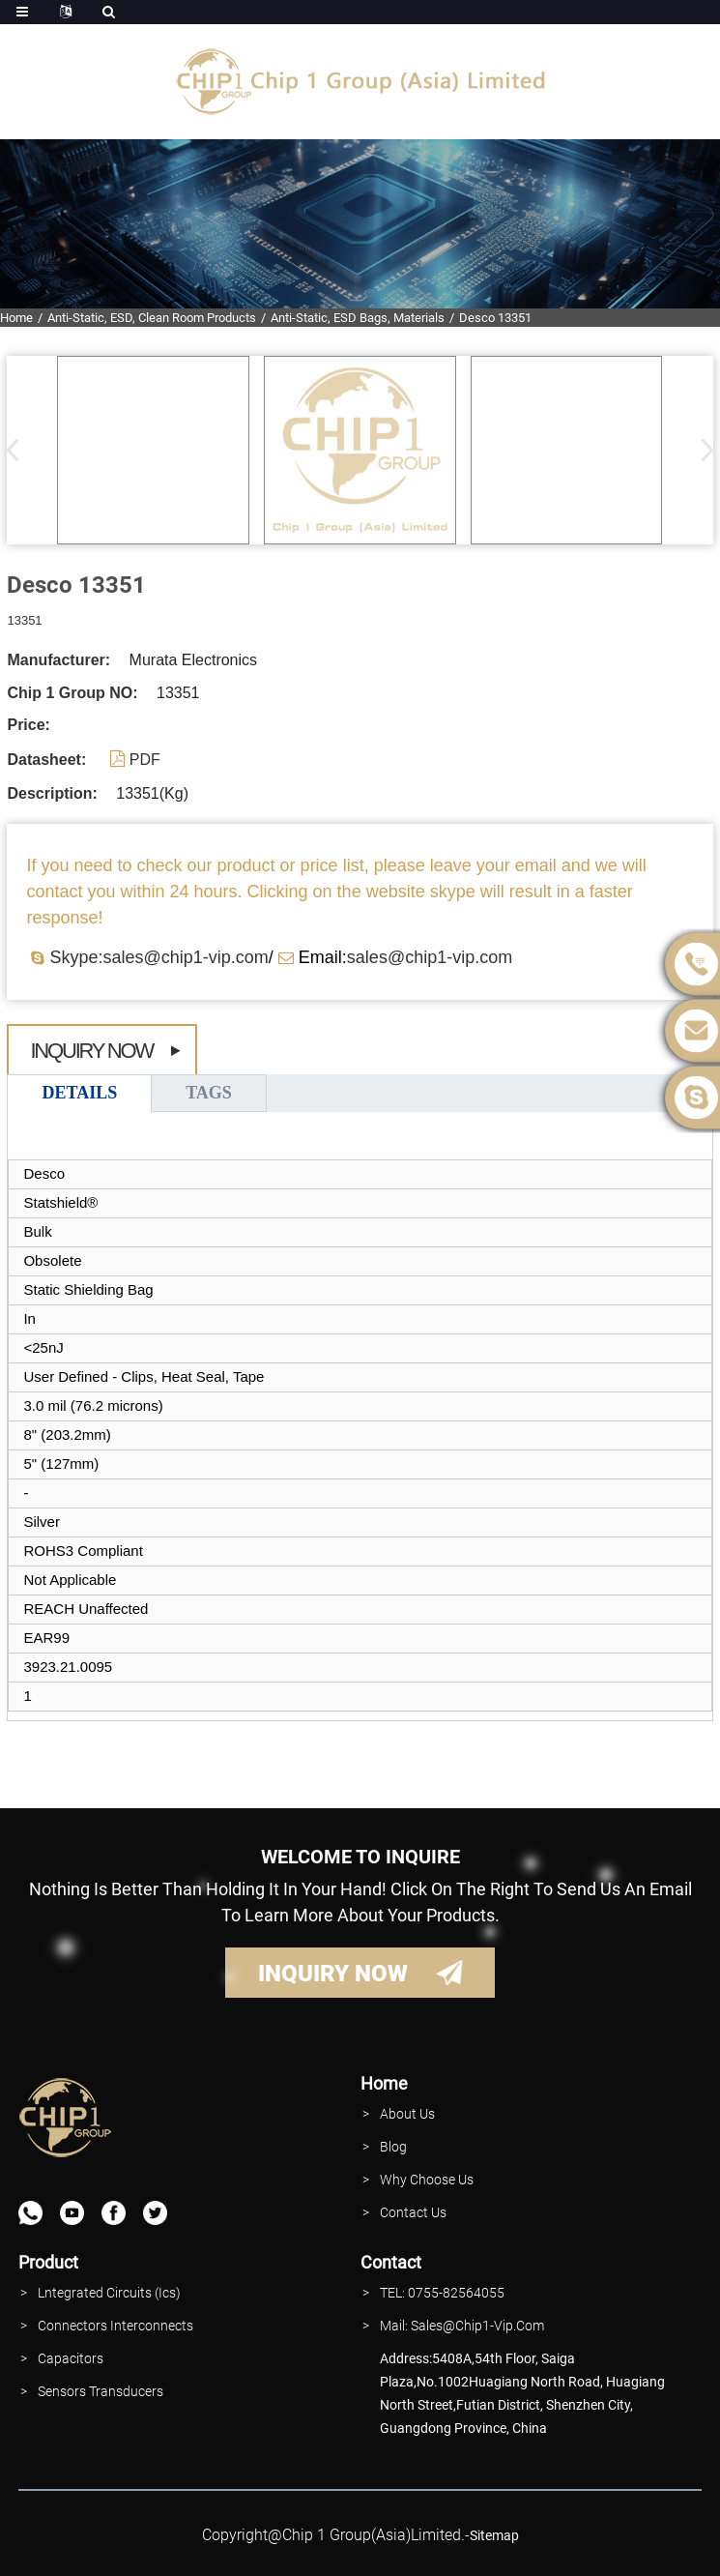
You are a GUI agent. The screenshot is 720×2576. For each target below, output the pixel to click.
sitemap (494, 2535)
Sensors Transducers (100, 2391)
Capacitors (70, 2358)
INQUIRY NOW (333, 1973)
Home (16, 317)
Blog (393, 2146)
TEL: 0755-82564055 (442, 2292)
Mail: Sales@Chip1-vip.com (462, 2325)
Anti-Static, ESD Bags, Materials (358, 317)
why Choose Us (427, 2179)
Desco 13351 (495, 317)
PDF (145, 759)
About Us (407, 2114)
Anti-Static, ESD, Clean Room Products (151, 317)
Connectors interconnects (115, 2325)
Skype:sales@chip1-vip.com (158, 957)
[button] (701, 449)
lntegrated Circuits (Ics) (109, 2292)
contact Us (413, 2212)
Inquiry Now (91, 1051)
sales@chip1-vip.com (429, 957)
